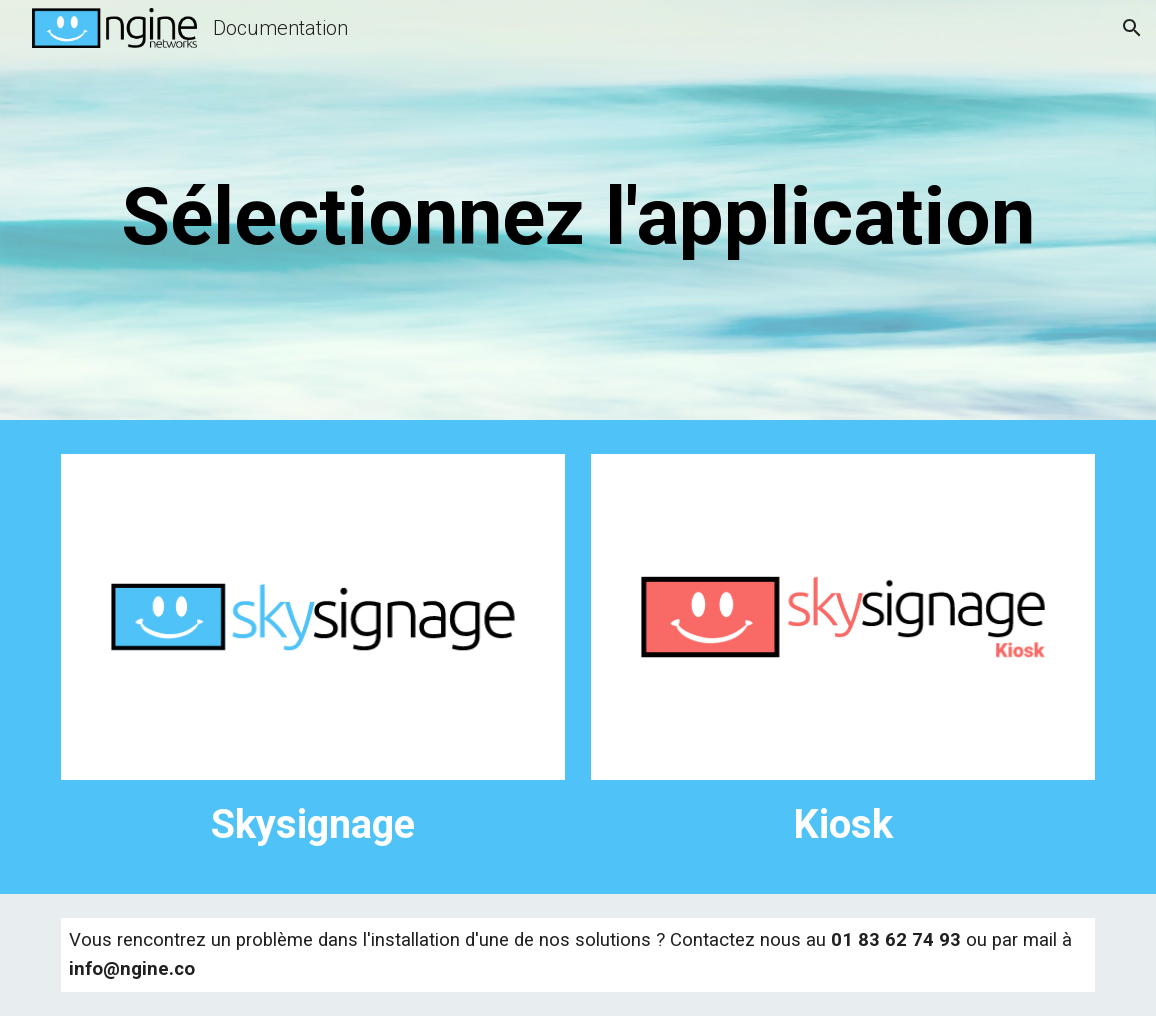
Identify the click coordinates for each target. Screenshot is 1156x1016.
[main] (578, 215)
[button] (1132, 28)
